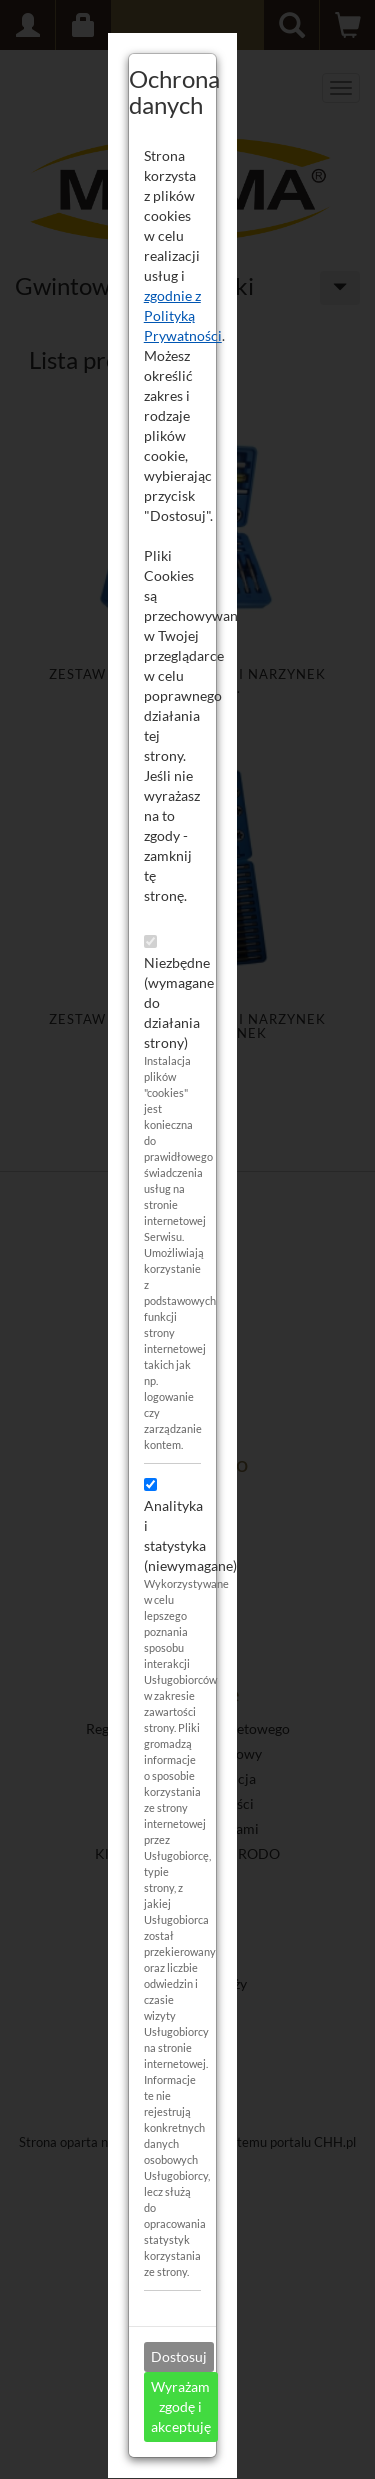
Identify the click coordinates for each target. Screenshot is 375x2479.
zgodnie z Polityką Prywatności (198, 315)
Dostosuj (194, 2356)
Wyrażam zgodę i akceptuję (196, 2406)
